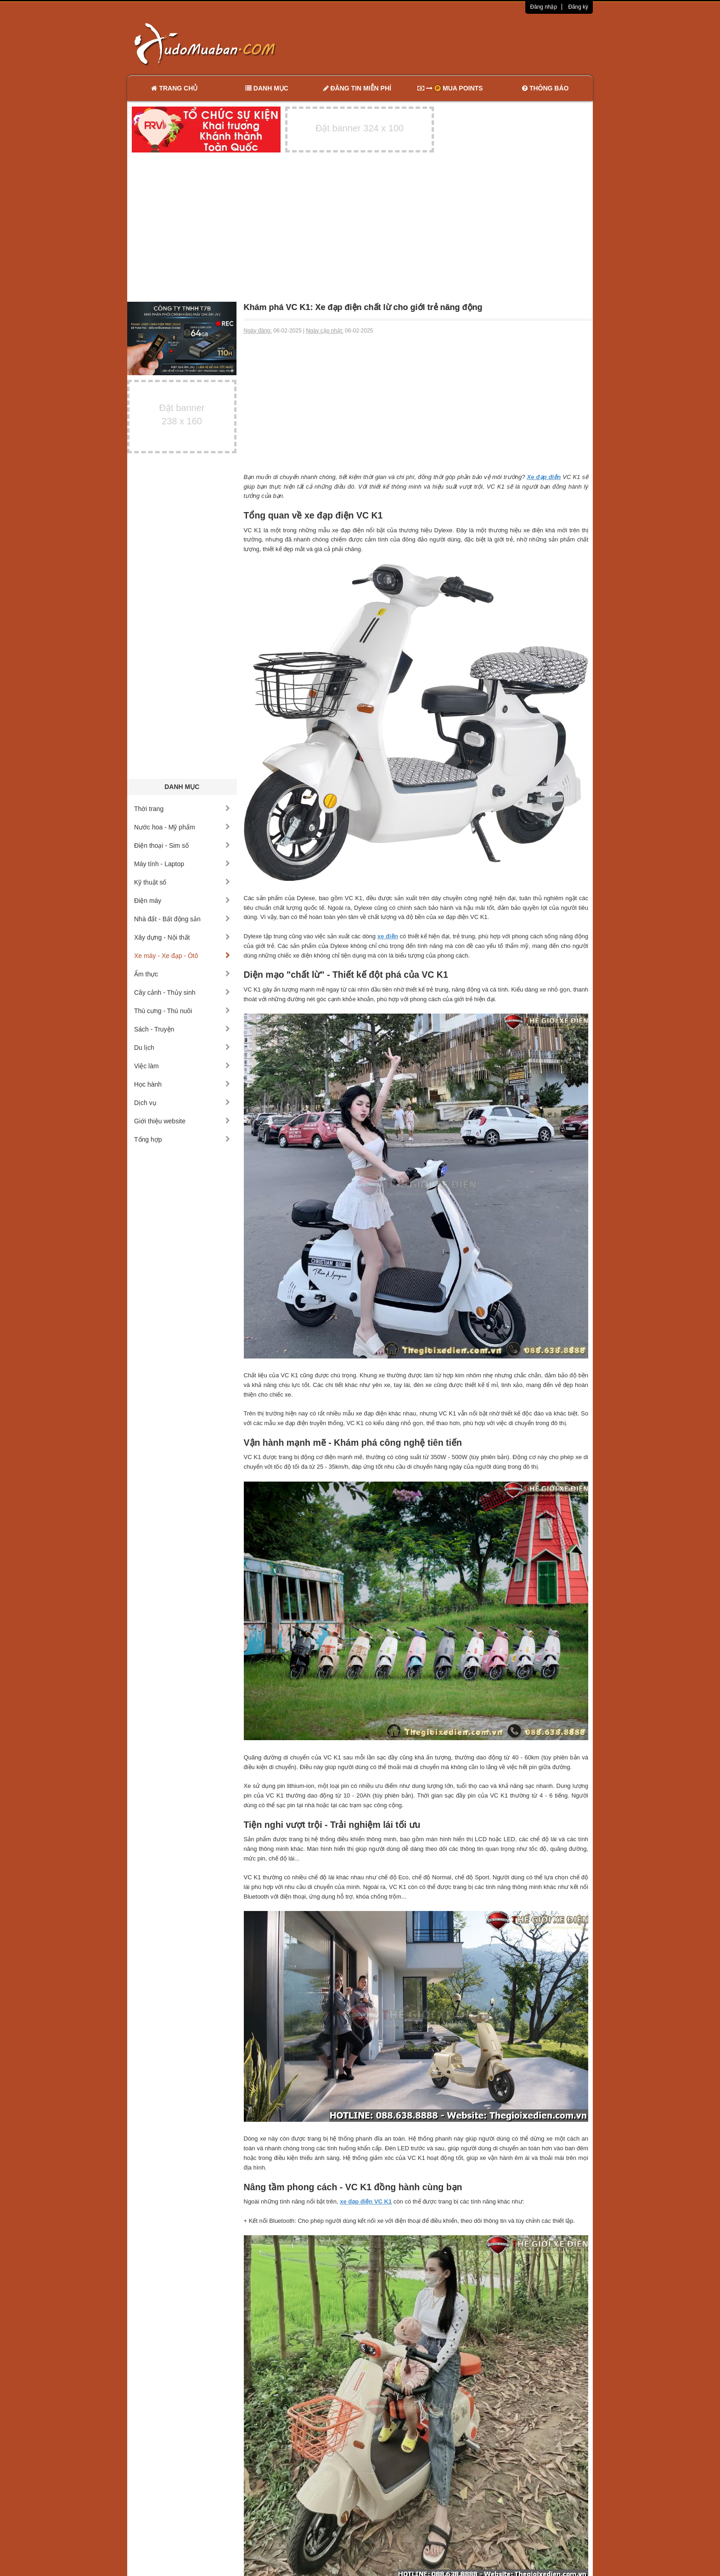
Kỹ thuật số (182, 882)
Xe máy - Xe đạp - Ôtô (182, 955)
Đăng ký (578, 7)
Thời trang (182, 808)
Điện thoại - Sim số (182, 845)
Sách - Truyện (182, 1029)
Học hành (182, 1084)
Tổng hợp (182, 1139)
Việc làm (182, 1066)
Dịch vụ (182, 1102)
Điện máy (182, 900)
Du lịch (182, 1047)
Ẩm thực (182, 974)
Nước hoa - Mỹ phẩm (182, 827)
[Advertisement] (456, 44)
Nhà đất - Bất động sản (182, 919)
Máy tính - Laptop (182, 864)
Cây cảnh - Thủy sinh (182, 992)
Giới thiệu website (182, 1121)
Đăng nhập (543, 7)
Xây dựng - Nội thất (182, 937)
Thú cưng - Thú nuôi (182, 1011)
